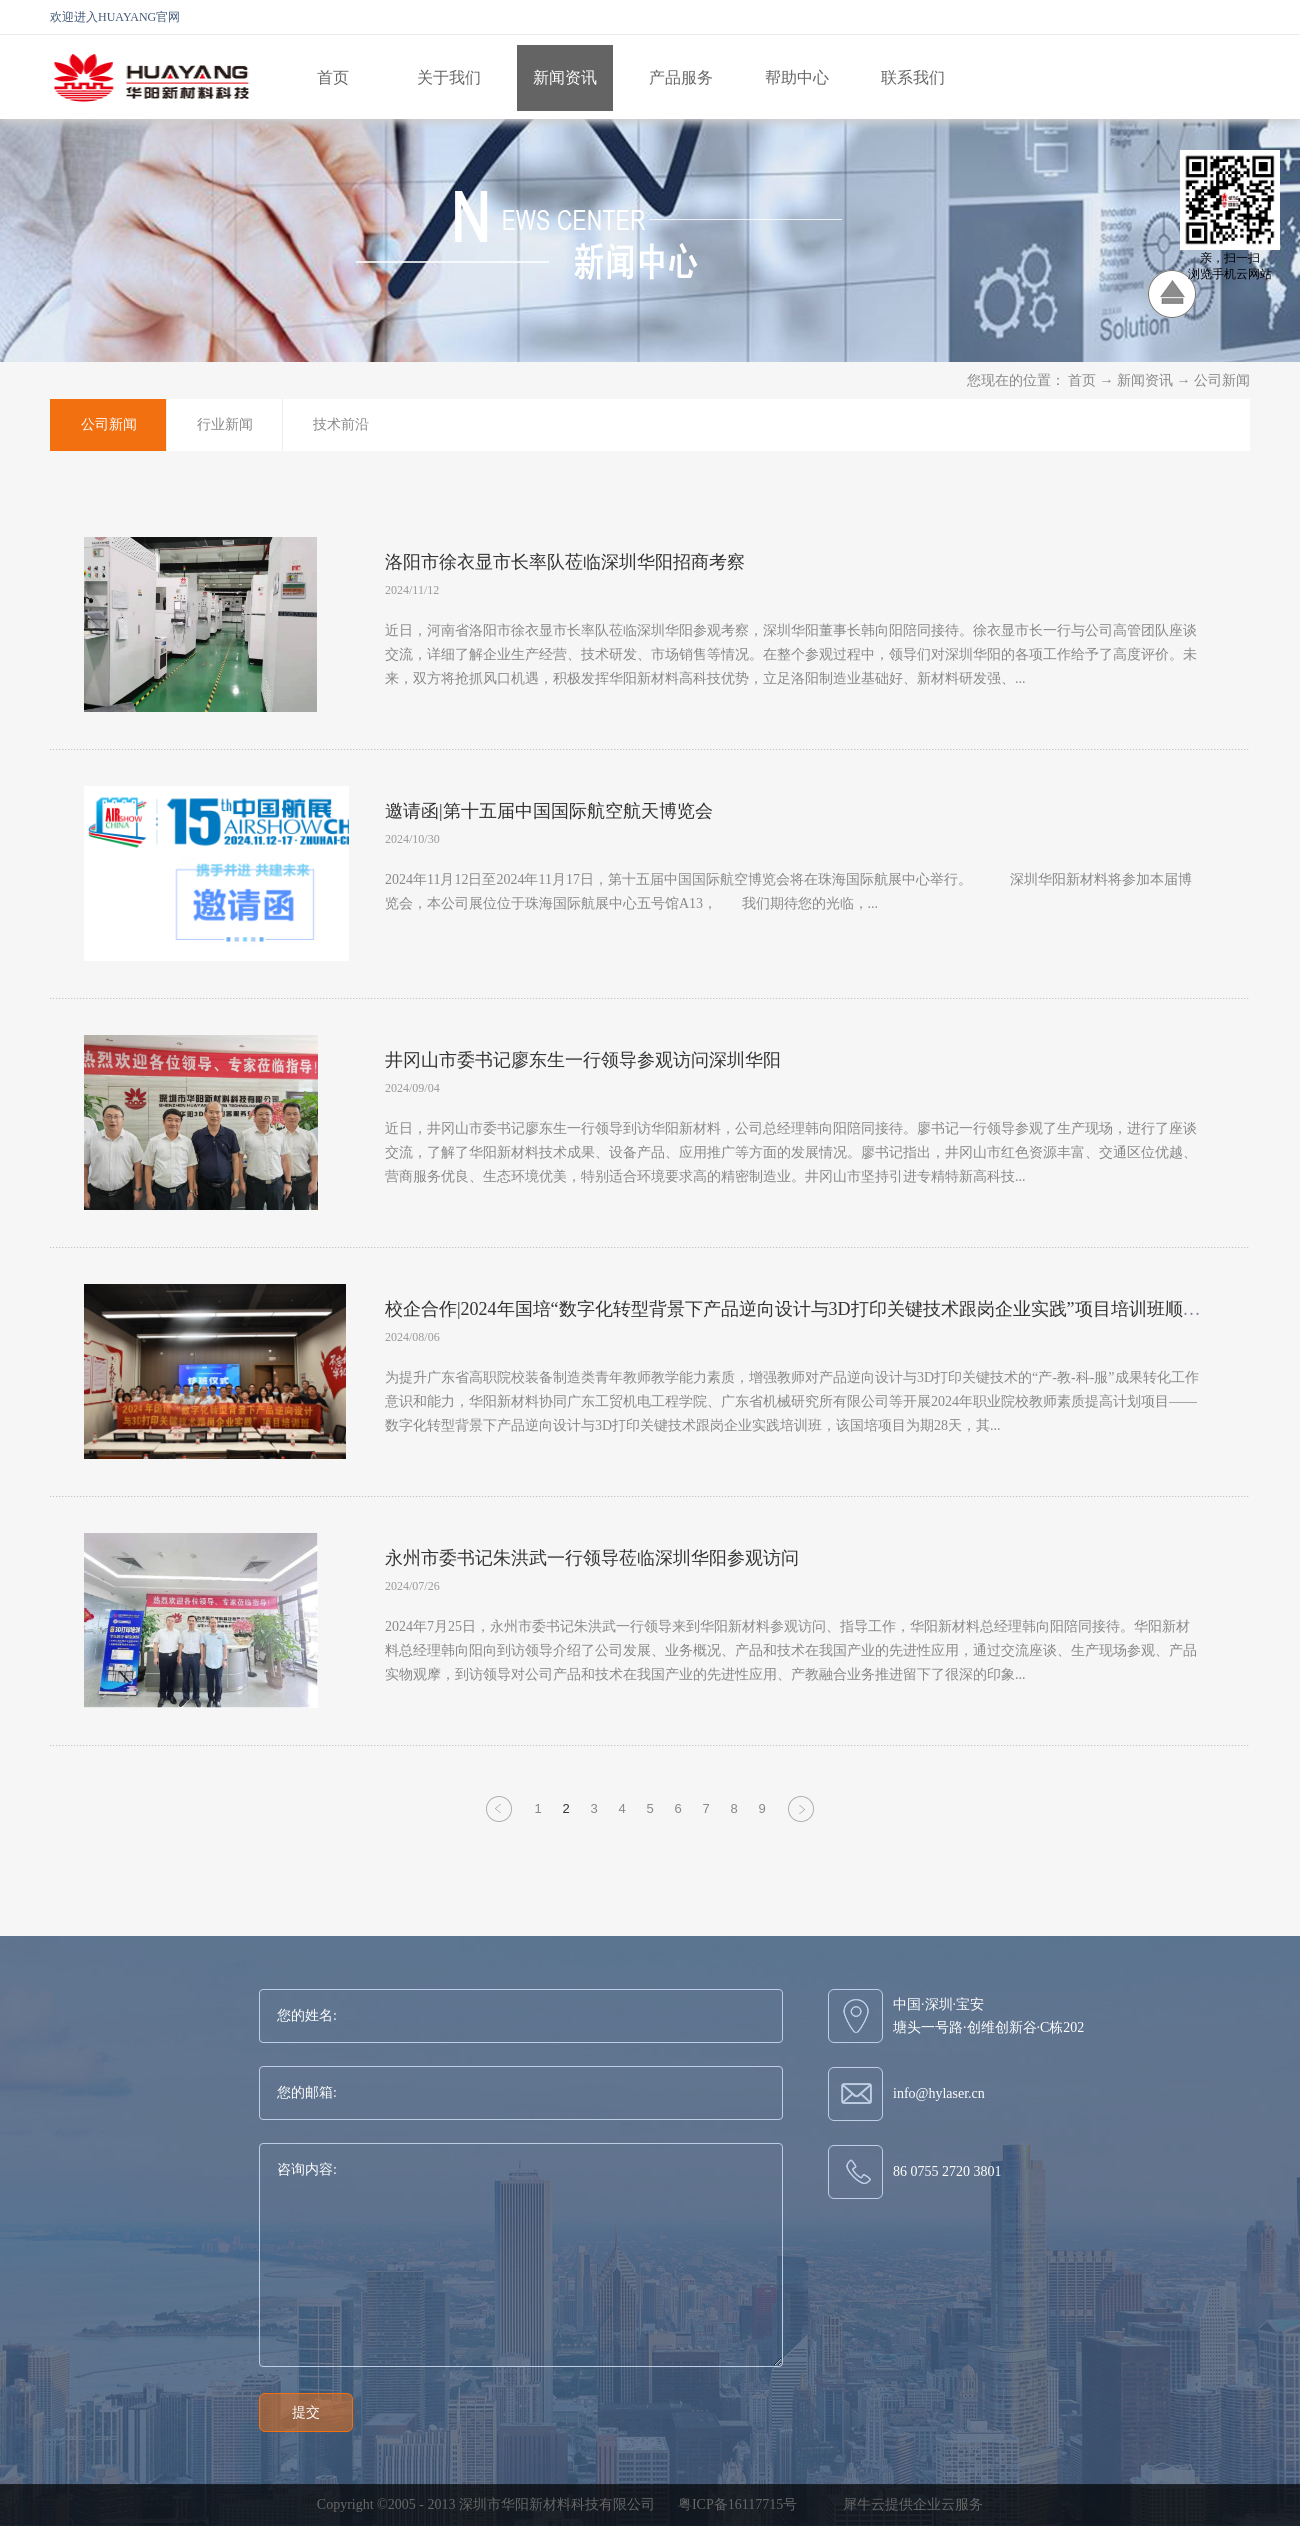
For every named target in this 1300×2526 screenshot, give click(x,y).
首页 (333, 77)
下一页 (801, 1821)
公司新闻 (1222, 380)
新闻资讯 (1145, 380)
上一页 (499, 1821)
